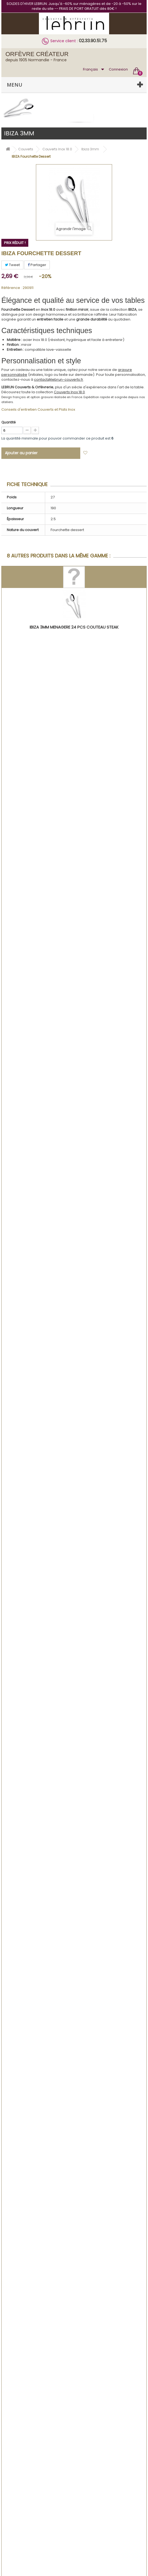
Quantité (8, 422)
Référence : (11, 287)
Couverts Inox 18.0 (69, 392)
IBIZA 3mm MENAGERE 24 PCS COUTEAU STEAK (74, 627)
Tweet (12, 264)
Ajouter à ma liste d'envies (114, 453)
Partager (37, 264)
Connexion (118, 69)
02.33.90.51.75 (93, 41)
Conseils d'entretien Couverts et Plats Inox (38, 409)
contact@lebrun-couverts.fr (58, 379)
